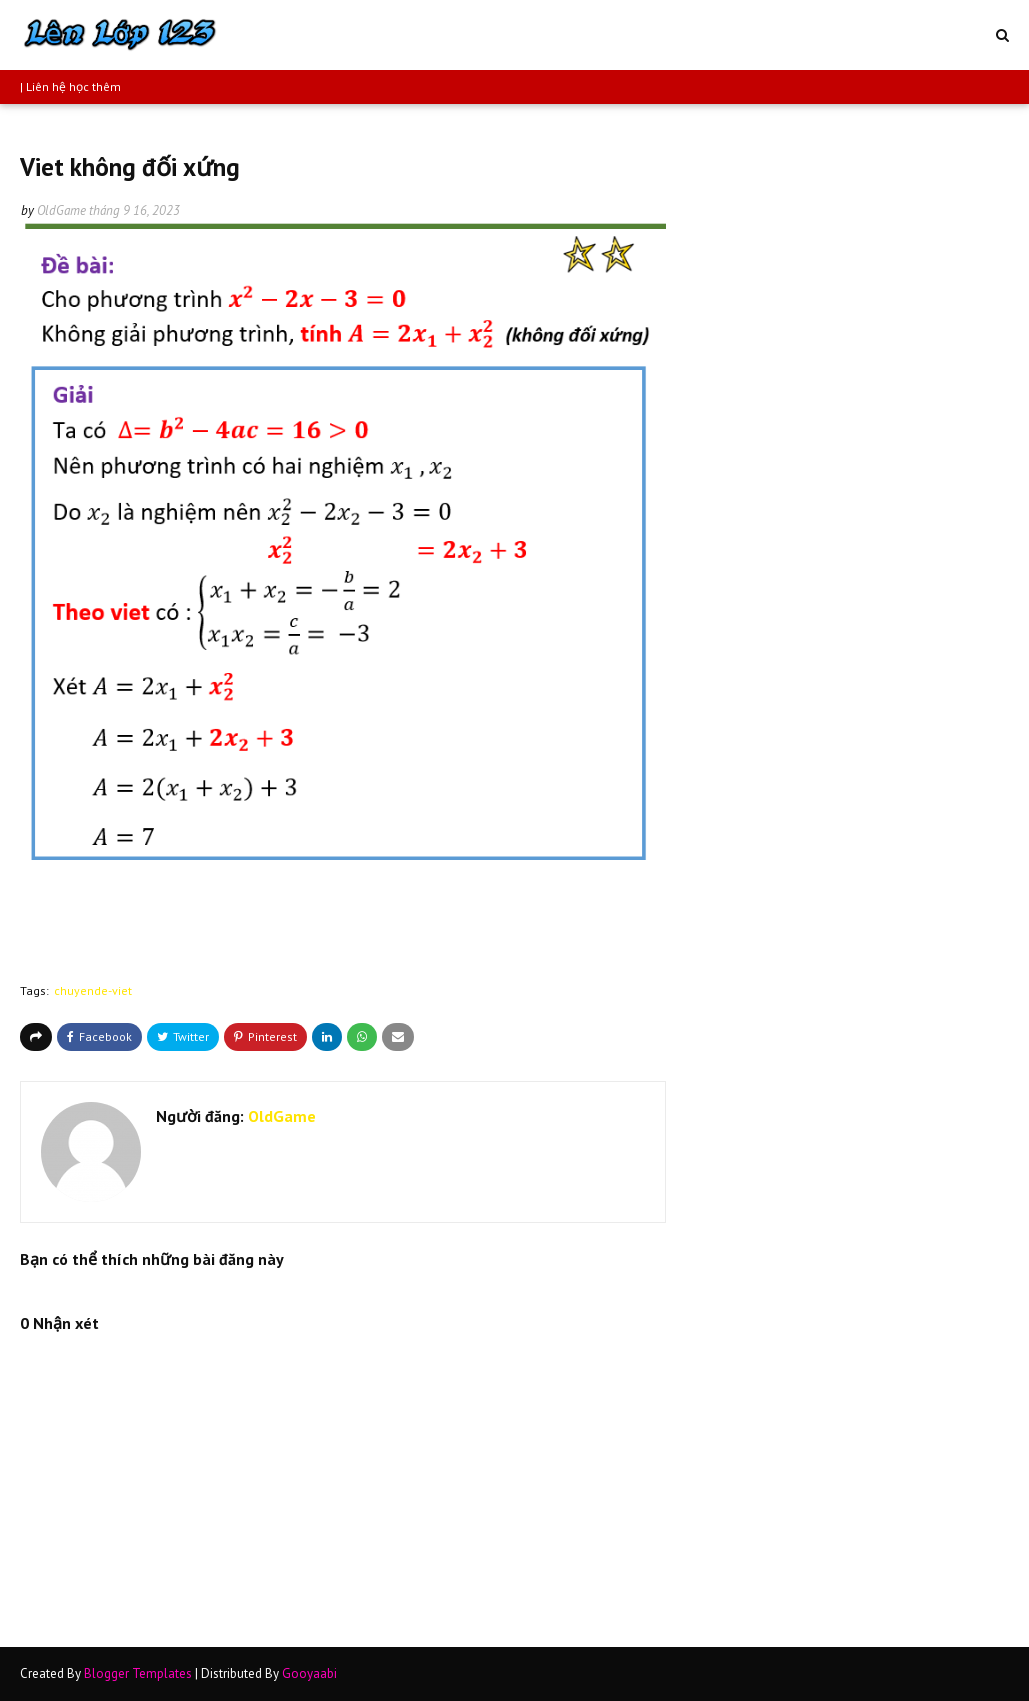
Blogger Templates (138, 1673)
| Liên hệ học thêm (70, 86)
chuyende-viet (93, 990)
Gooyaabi (309, 1673)
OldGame (61, 210)
